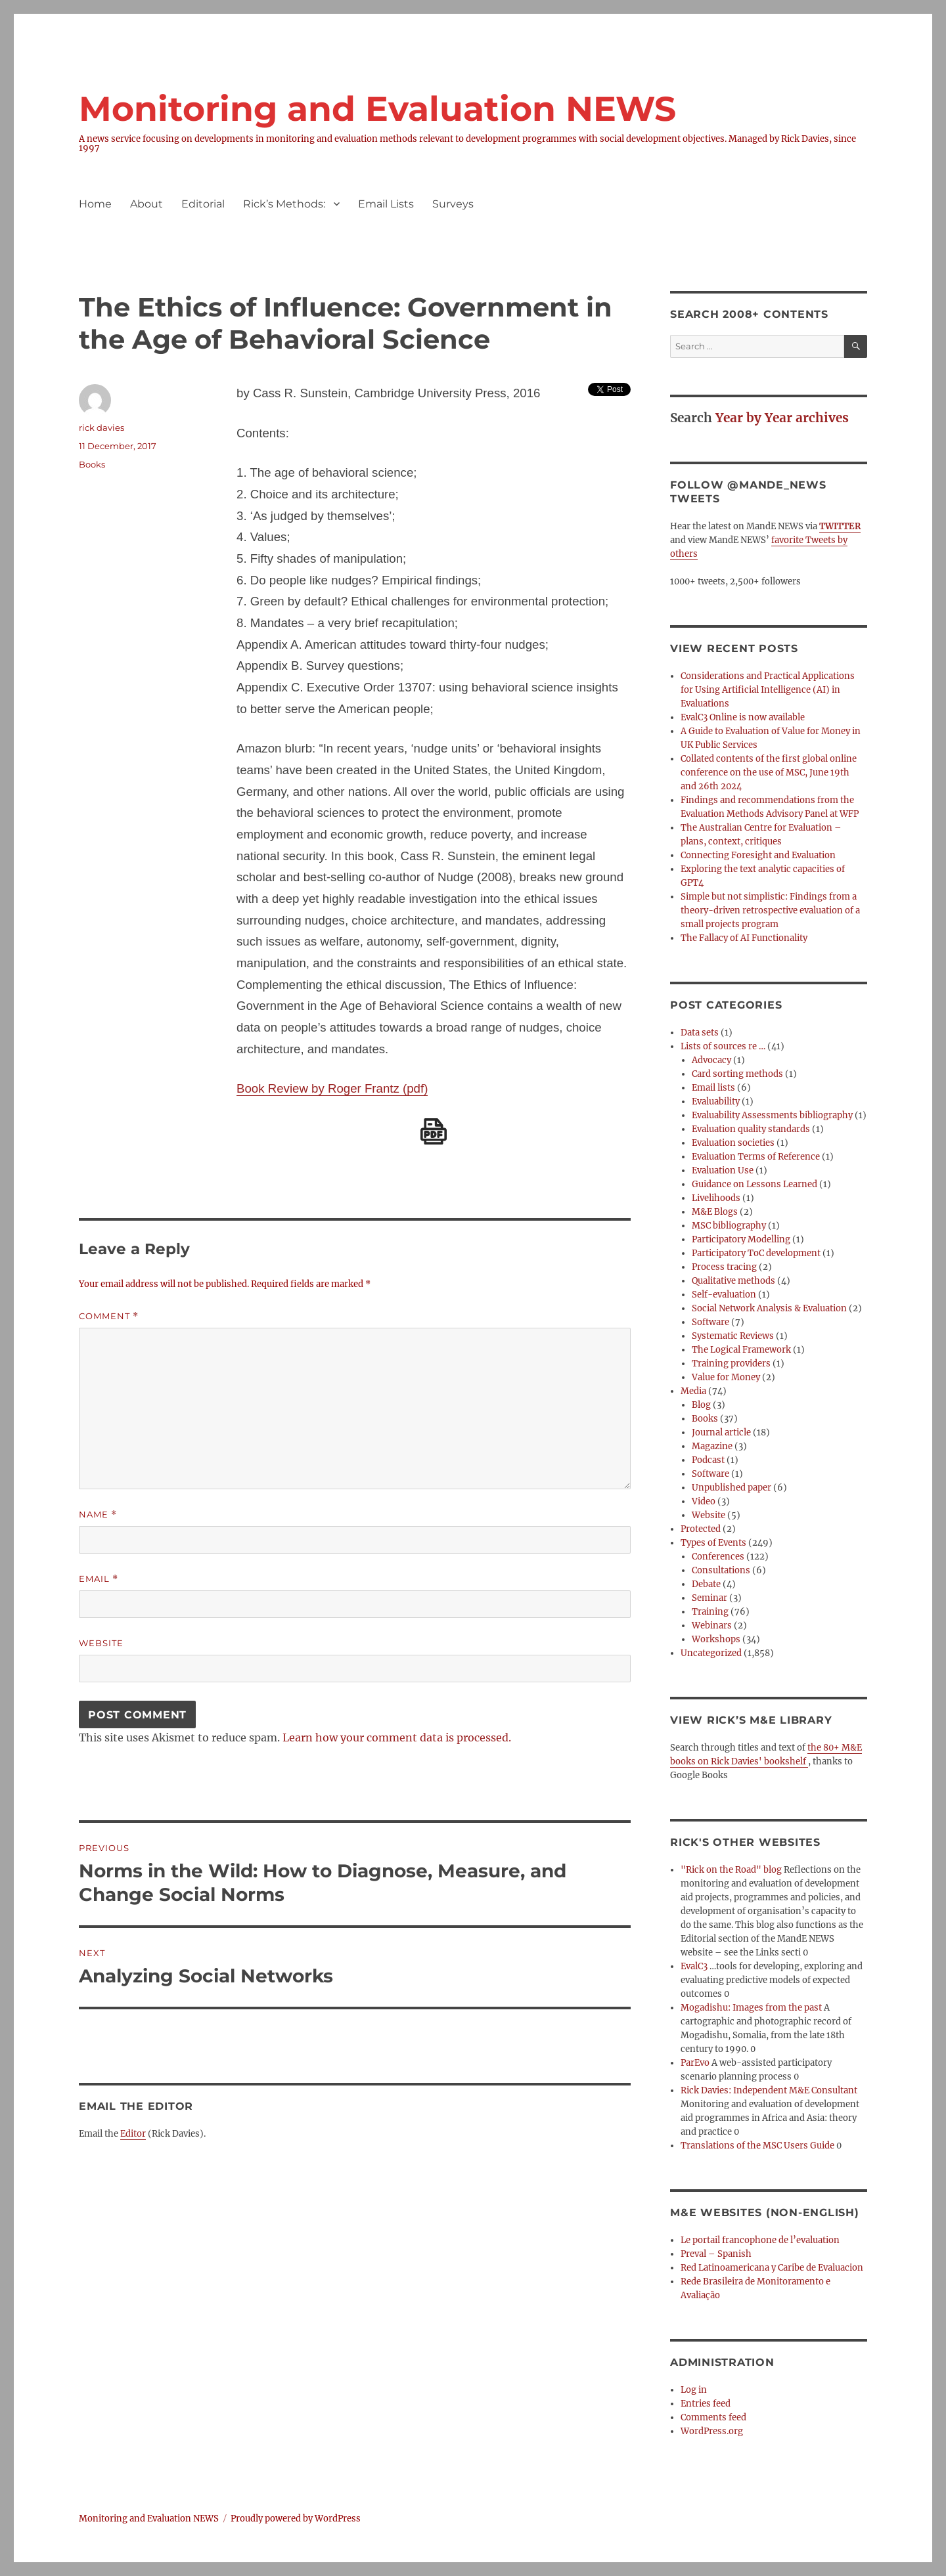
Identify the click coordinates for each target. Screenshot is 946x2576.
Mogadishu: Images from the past (751, 2007)
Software (710, 1322)
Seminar (709, 1598)
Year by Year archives (782, 418)
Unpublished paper (731, 1487)
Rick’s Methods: (284, 204)
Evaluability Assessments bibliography (772, 1115)
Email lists (713, 1087)
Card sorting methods (737, 1074)
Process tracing (724, 1267)
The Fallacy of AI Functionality (744, 938)
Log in (694, 2389)
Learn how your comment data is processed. (396, 1737)
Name (98, 1514)
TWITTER (840, 526)
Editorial (203, 204)
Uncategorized (711, 1653)
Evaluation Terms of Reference (756, 1156)
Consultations (721, 1570)
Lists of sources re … (723, 1046)
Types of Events (713, 1542)
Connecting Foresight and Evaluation (758, 855)
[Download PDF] (433, 1131)
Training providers (731, 1363)
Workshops (716, 1639)
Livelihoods (716, 1198)
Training (710, 1611)
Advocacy (711, 1060)
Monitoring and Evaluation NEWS (377, 108)
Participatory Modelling (741, 1239)
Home (95, 204)
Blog (701, 1404)
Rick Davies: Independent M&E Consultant (769, 2090)
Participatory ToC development (756, 1253)
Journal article (721, 1432)
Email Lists (386, 204)
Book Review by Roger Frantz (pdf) (332, 1088)
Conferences (718, 1556)
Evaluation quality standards (751, 1129)
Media (693, 1391)
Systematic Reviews (733, 1336)
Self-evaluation (724, 1294)
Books (92, 464)
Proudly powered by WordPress (296, 2518)
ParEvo (695, 2062)
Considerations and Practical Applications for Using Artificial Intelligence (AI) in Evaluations (768, 689)
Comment (109, 1316)
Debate (706, 1584)
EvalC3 (694, 1966)
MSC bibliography (729, 1225)
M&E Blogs (715, 1211)
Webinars (712, 1625)
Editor (133, 2133)
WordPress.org (712, 2431)
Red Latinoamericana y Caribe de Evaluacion (772, 2267)
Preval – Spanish (716, 2253)
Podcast (708, 1460)
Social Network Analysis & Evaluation (769, 1308)
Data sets (700, 1032)
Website (101, 1643)
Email (98, 1578)
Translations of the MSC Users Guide (757, 2145)
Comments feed (713, 2417)
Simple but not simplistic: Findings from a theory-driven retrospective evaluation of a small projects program (770, 910)
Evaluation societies (733, 1142)
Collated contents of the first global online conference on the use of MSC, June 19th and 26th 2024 (769, 772)
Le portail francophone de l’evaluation (760, 2240)
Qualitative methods (733, 1280)
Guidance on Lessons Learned (754, 1184)
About (146, 204)
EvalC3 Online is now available (743, 717)
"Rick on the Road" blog (731, 1869)
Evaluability (716, 1101)
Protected (701, 1529)
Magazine (712, 1446)
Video (703, 1501)
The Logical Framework (741, 1349)
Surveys (453, 204)
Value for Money (726, 1377)
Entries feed (706, 2403)
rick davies (101, 427)
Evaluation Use (723, 1170)
